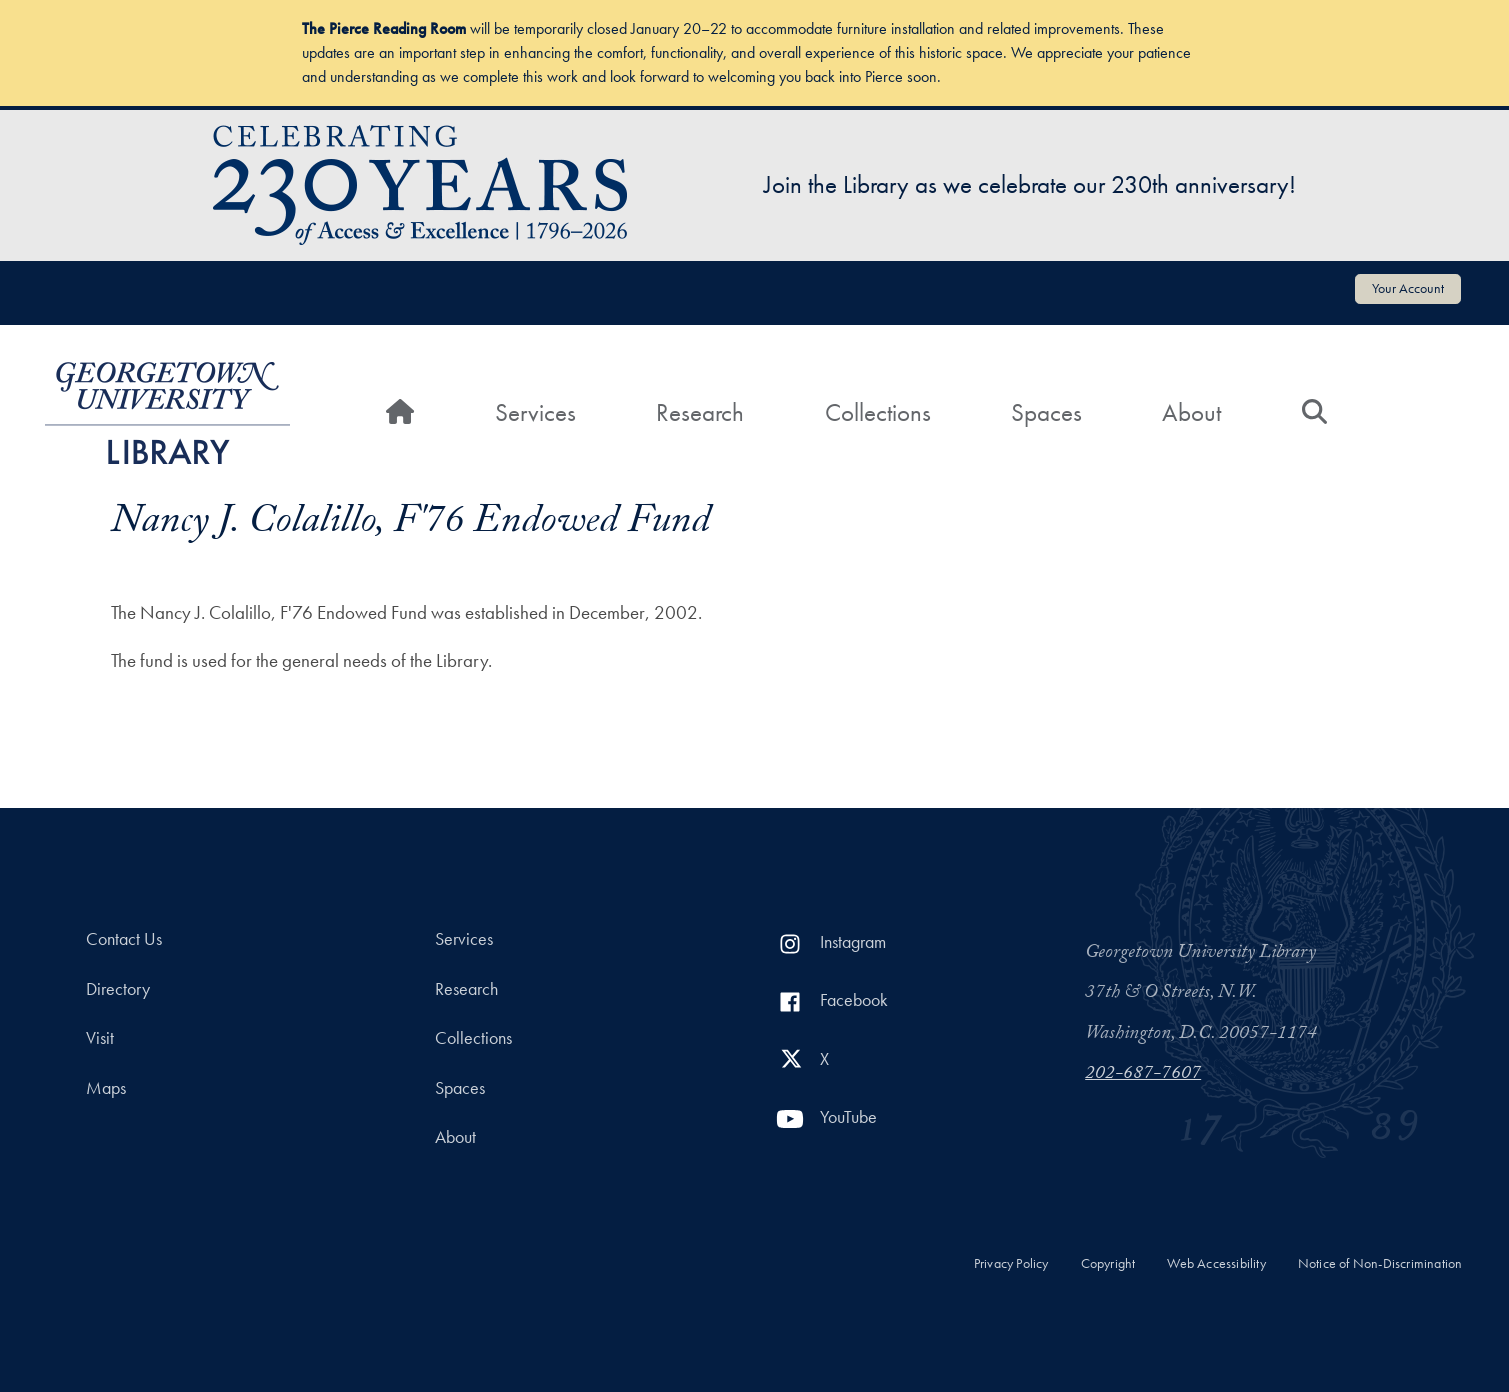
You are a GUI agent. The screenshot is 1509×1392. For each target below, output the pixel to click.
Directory (118, 989)
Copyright (1108, 1263)
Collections (878, 412)
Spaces (1046, 412)
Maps (106, 1088)
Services (535, 412)
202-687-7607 (1143, 1075)
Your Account (1408, 288)
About (1191, 412)
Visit (100, 1038)
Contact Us (124, 939)
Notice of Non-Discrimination (1380, 1263)
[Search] (1314, 413)
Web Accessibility (1216, 1263)
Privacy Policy (1011, 1263)
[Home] (400, 413)
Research (700, 412)
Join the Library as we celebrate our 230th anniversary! (1030, 184)
